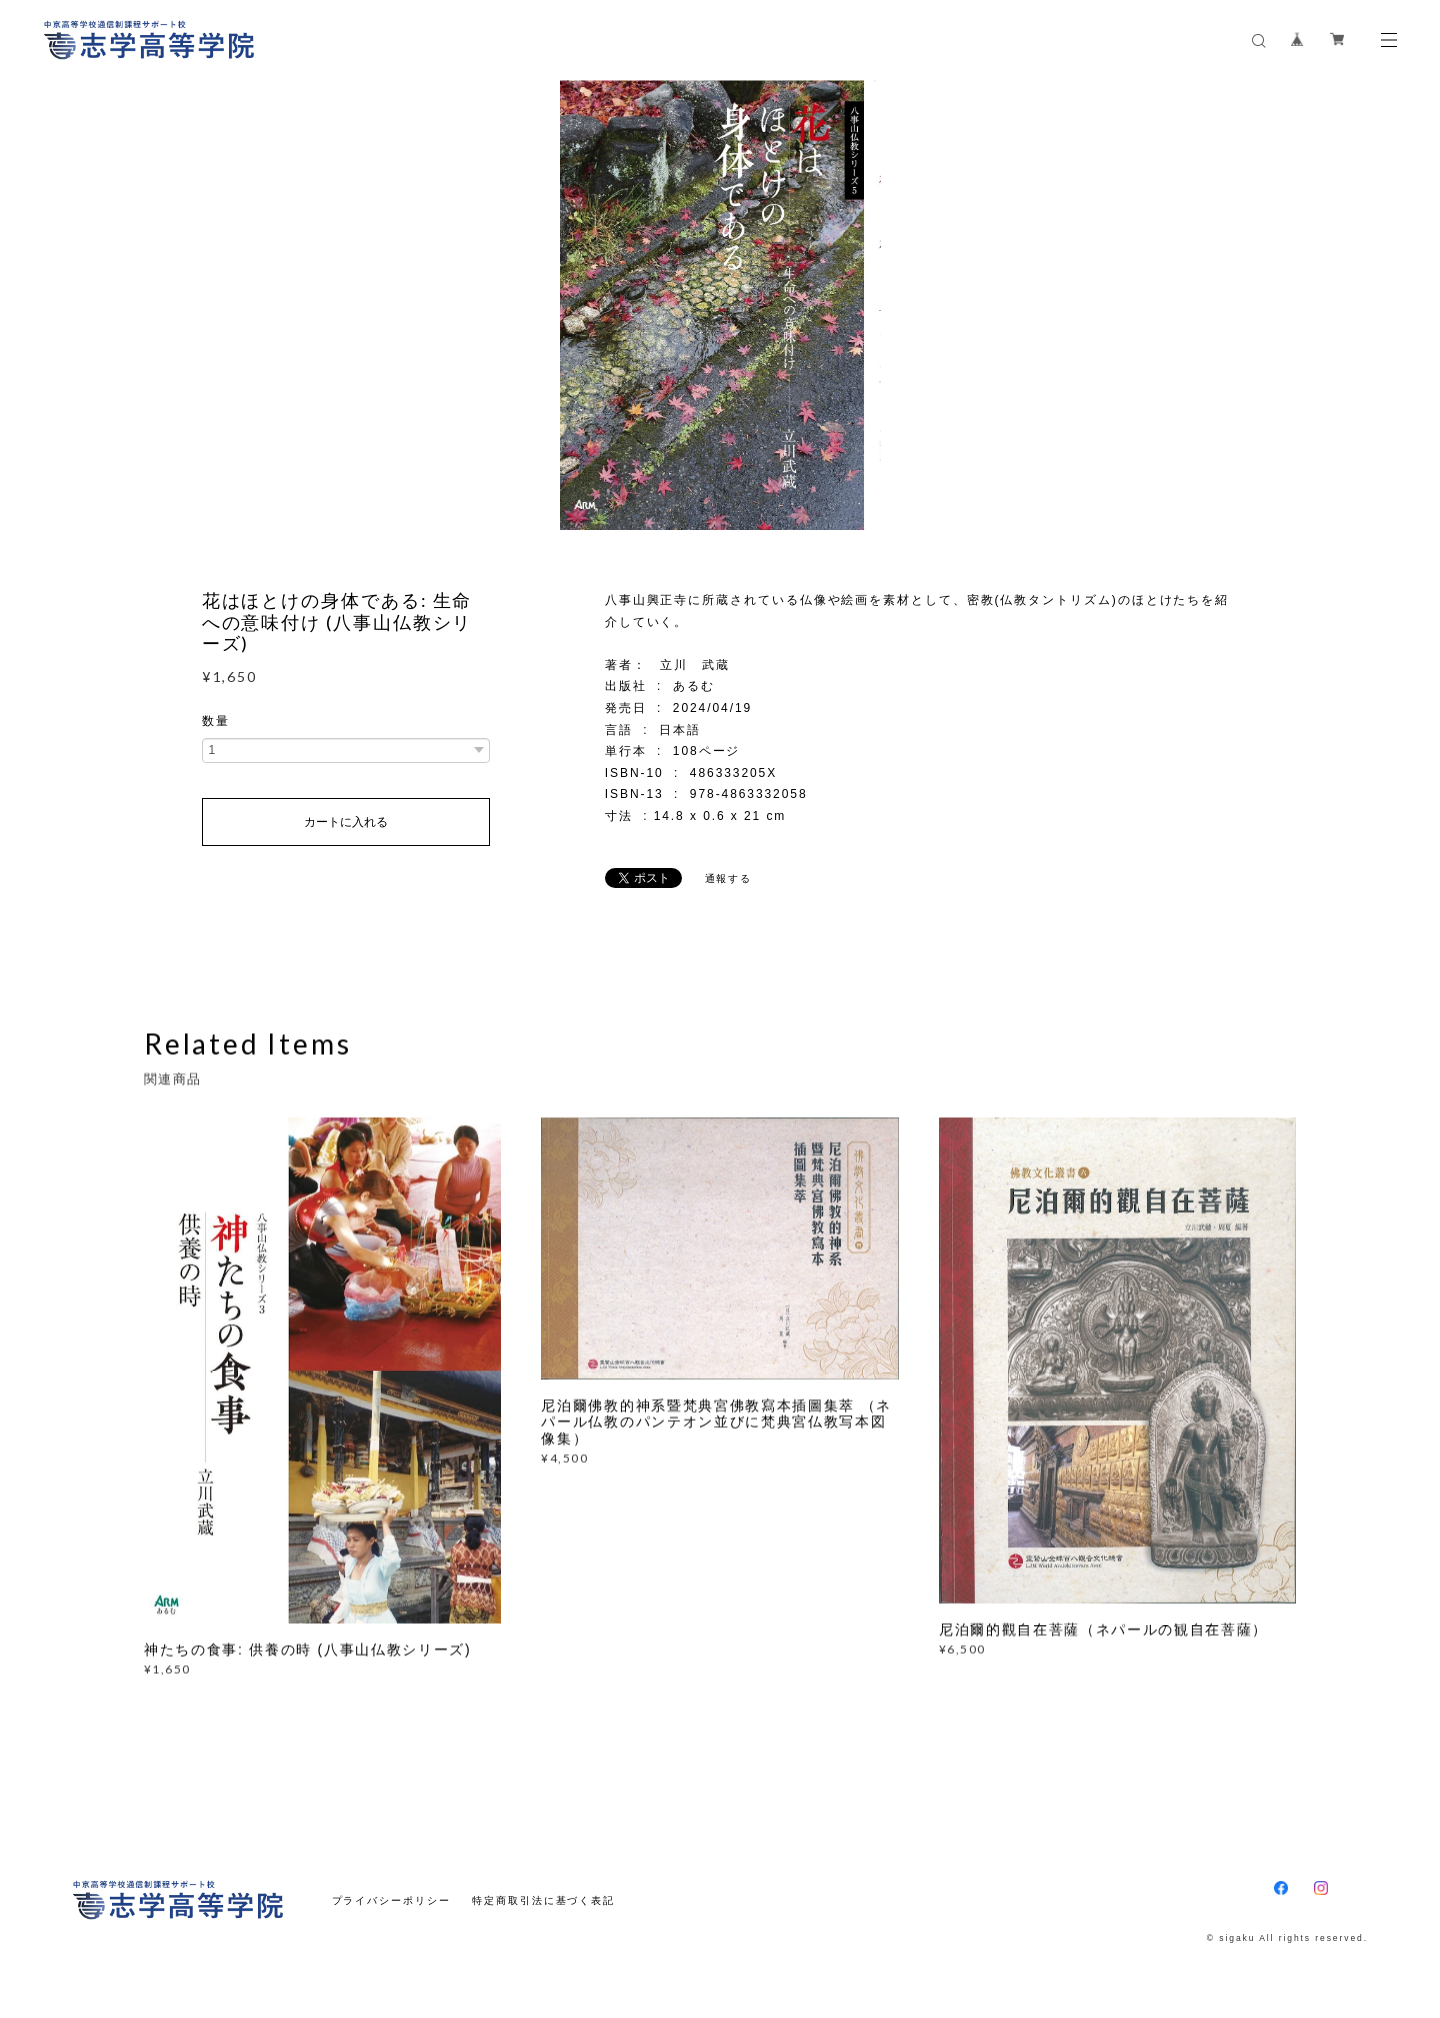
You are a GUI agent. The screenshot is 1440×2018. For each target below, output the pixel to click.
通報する (729, 878)
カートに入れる (346, 822)
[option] (720, 305)
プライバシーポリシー (391, 1900)
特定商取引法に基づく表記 (543, 1900)
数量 (216, 721)
